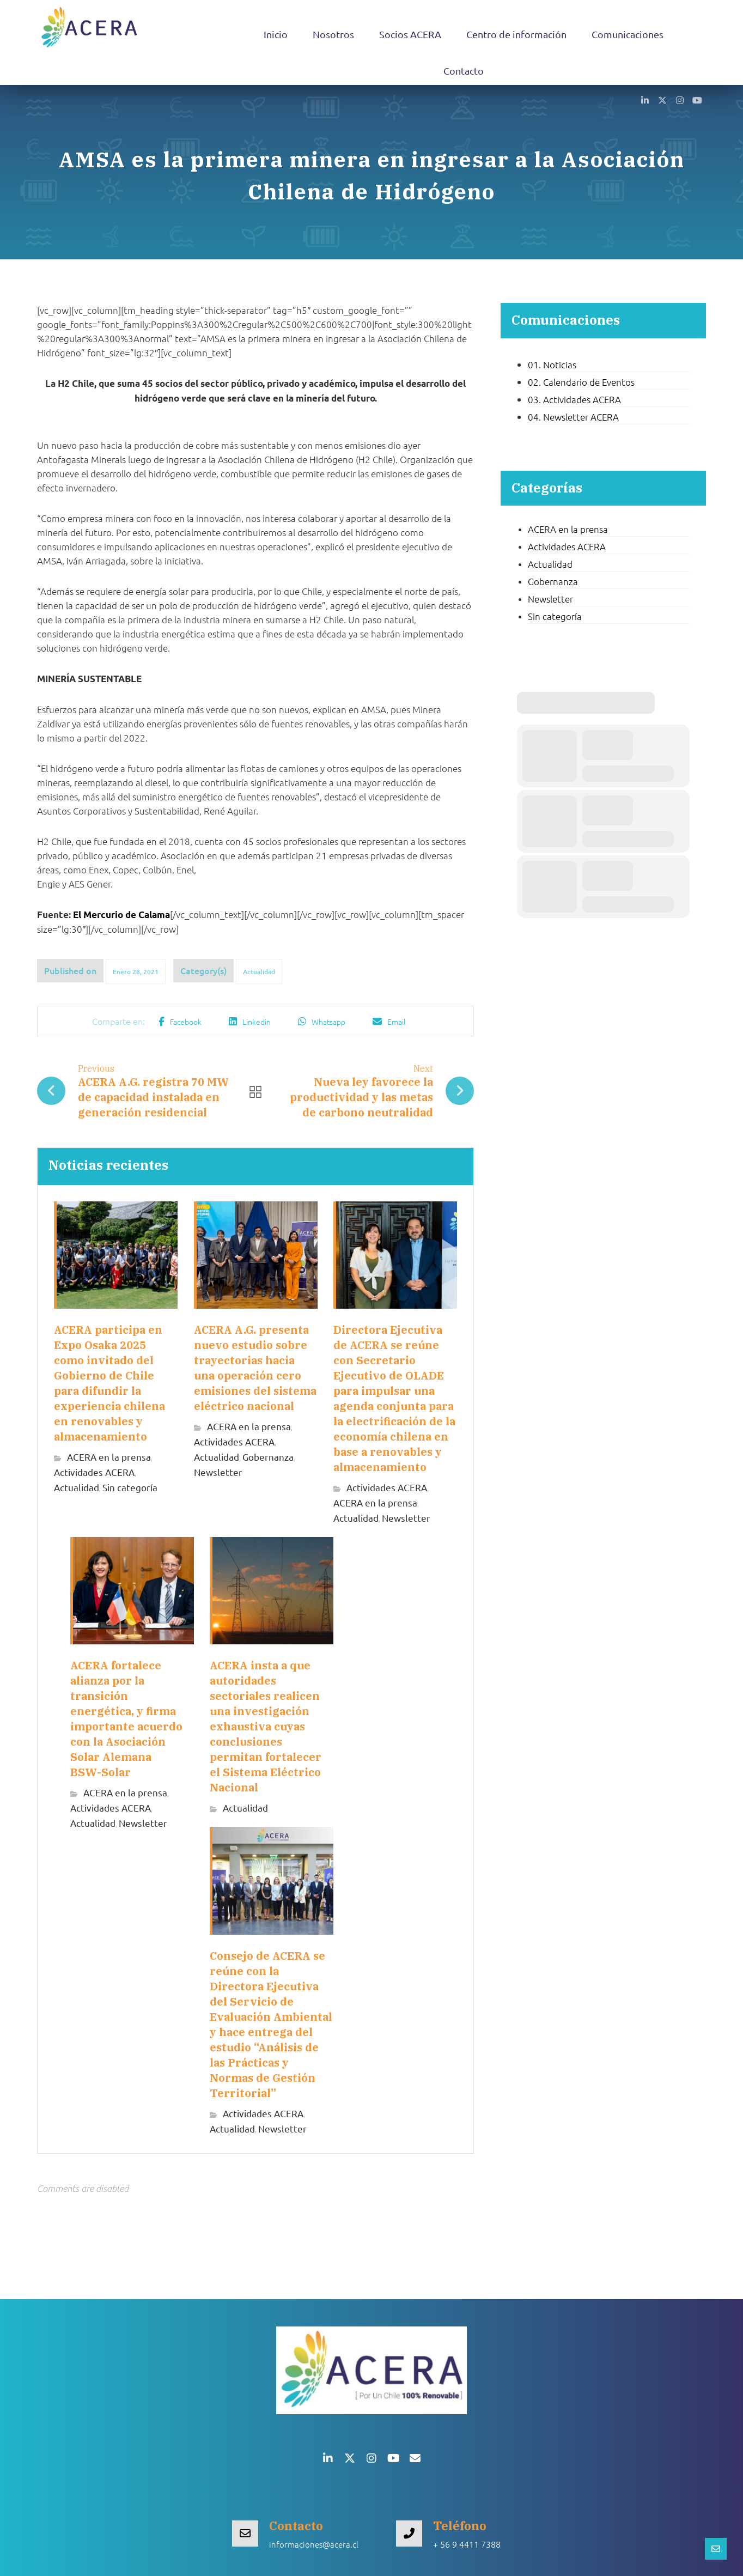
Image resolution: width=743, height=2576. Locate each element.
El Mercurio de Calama (121, 914)
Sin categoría (129, 1487)
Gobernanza (268, 1457)
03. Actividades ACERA (574, 399)
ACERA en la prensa (109, 1457)
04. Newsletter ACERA (573, 417)
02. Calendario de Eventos (581, 382)
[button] (645, 99)
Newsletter (218, 1472)
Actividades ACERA (94, 1472)
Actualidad (259, 971)
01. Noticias (552, 364)
